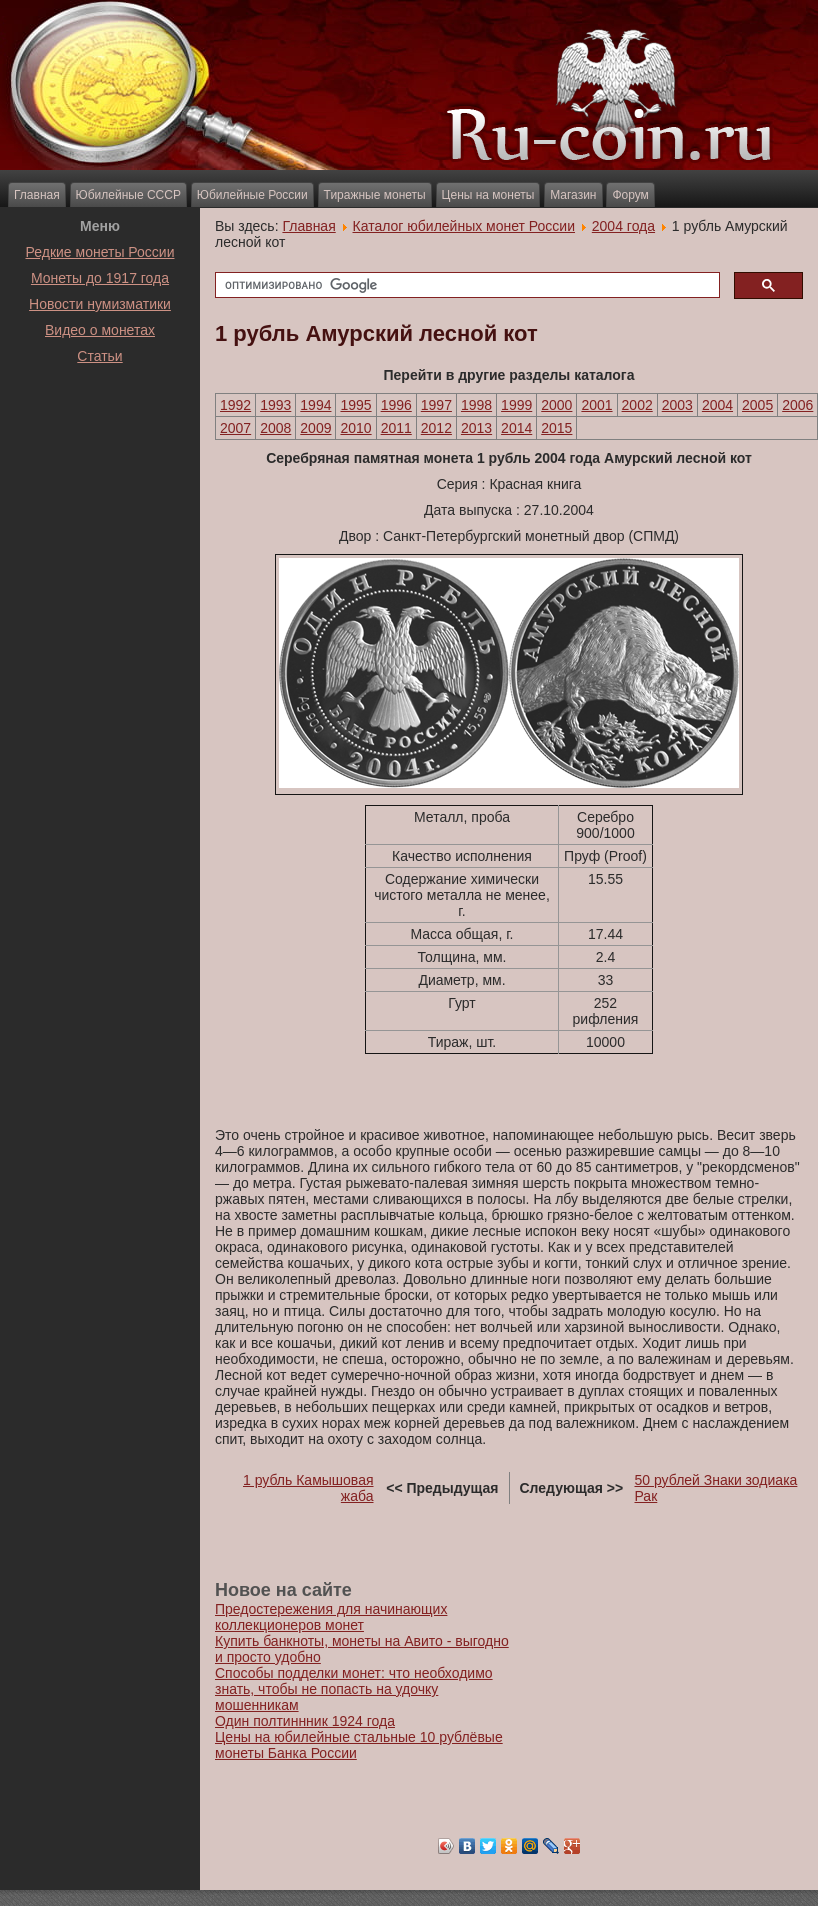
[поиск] (465, 285)
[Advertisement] (100, 419)
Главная (37, 195)
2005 (757, 405)
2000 (556, 405)
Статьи (99, 356)
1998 (476, 405)
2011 (396, 428)
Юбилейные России (252, 195)
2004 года (623, 226)
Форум (630, 195)
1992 (235, 405)
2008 (275, 428)
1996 (396, 405)
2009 (315, 428)
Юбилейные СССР (128, 195)
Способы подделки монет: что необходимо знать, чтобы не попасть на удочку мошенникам (354, 1689)
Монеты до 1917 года (100, 278)
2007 (235, 428)
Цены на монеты (488, 195)
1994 (315, 405)
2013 (476, 428)
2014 (516, 428)
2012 (436, 428)
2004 (717, 405)
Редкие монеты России (100, 252)
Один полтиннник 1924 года (305, 1721)
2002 (637, 405)
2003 (677, 405)
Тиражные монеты (375, 195)
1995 (355, 405)
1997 (436, 405)
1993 (275, 405)
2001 (596, 405)
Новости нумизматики (100, 304)
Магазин (573, 195)
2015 (556, 428)
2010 (355, 428)
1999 (516, 405)
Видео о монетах (100, 330)
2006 (797, 405)
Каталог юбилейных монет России (464, 226)
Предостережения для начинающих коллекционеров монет (331, 1617)
